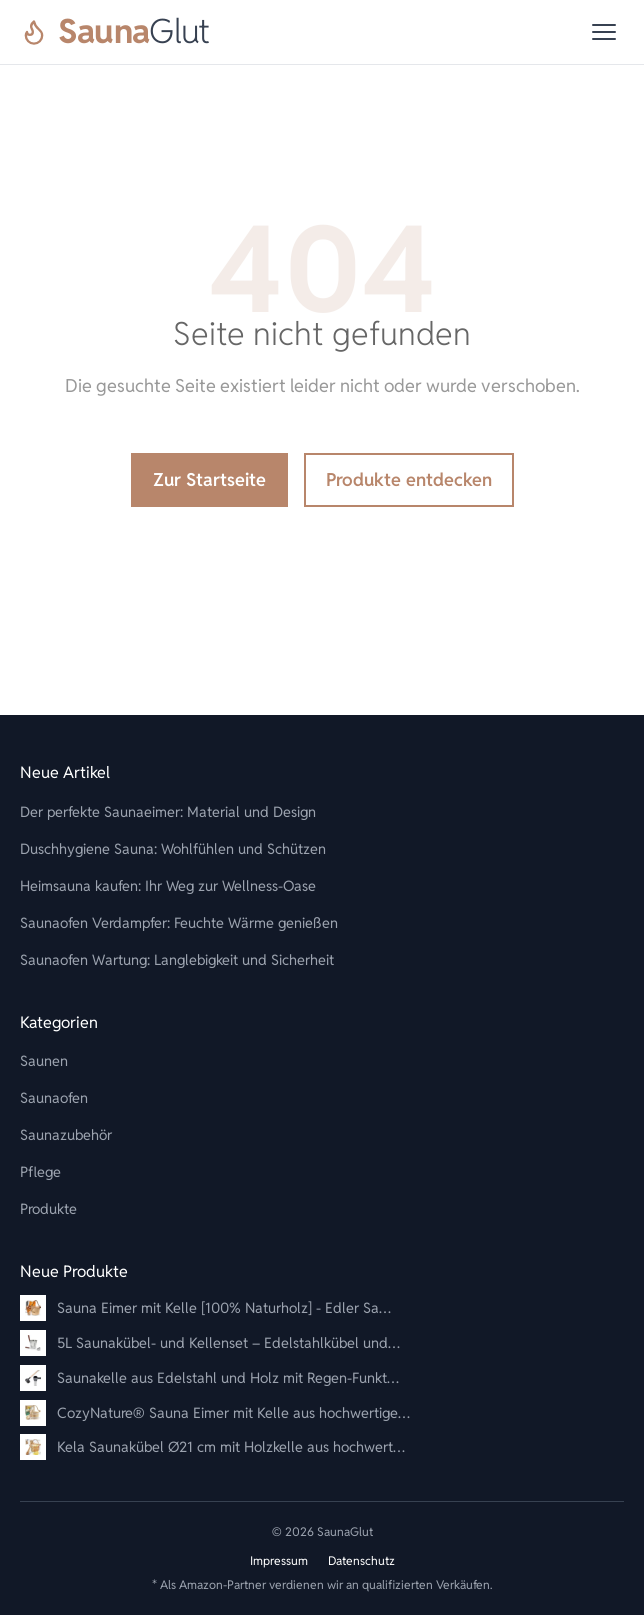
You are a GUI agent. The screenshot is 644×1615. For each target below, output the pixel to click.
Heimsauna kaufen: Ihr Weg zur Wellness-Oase (168, 885)
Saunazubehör (66, 1134)
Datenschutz (361, 1560)
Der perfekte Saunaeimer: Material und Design (168, 811)
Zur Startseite (209, 479)
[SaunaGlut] (115, 32)
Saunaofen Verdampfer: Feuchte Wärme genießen (179, 922)
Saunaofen (54, 1097)
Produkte (48, 1208)
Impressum (279, 1560)
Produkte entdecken (409, 479)
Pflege (40, 1171)
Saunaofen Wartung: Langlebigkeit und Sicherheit (177, 959)
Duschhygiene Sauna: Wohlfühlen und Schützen (173, 848)
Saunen (44, 1060)
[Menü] (604, 32)
